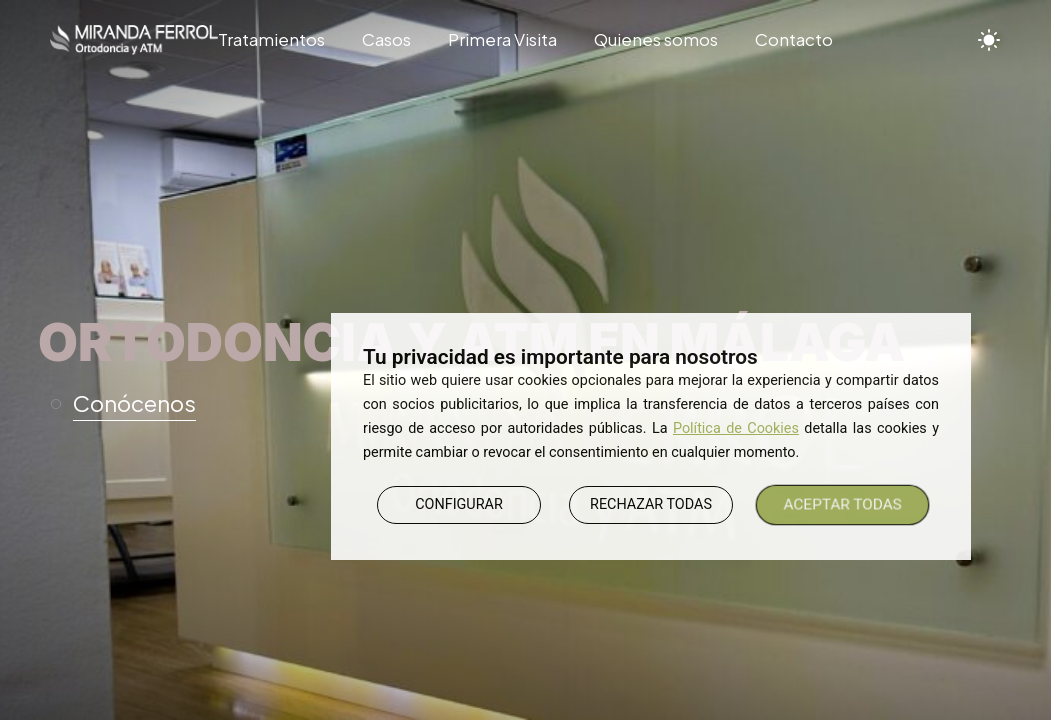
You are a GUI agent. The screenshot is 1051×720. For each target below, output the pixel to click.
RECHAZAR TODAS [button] (651, 504)
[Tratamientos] (281, 40)
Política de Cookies (736, 428)
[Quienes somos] (656, 40)
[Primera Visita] (502, 40)
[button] (132, 404)
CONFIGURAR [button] (459, 504)
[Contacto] (785, 40)
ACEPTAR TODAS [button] (843, 504)
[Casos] (386, 40)
